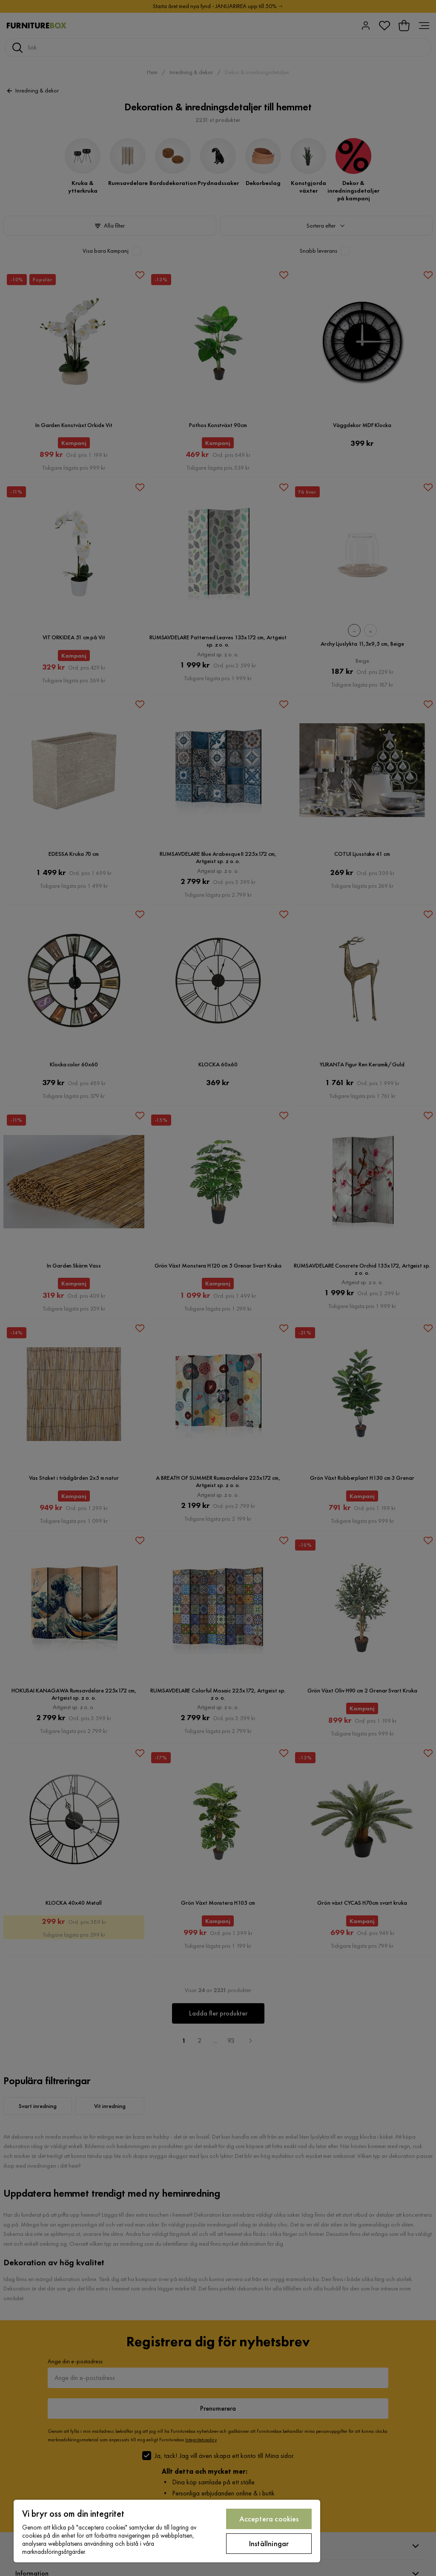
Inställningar (269, 2543)
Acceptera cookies (269, 2519)
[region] (167, 2531)
